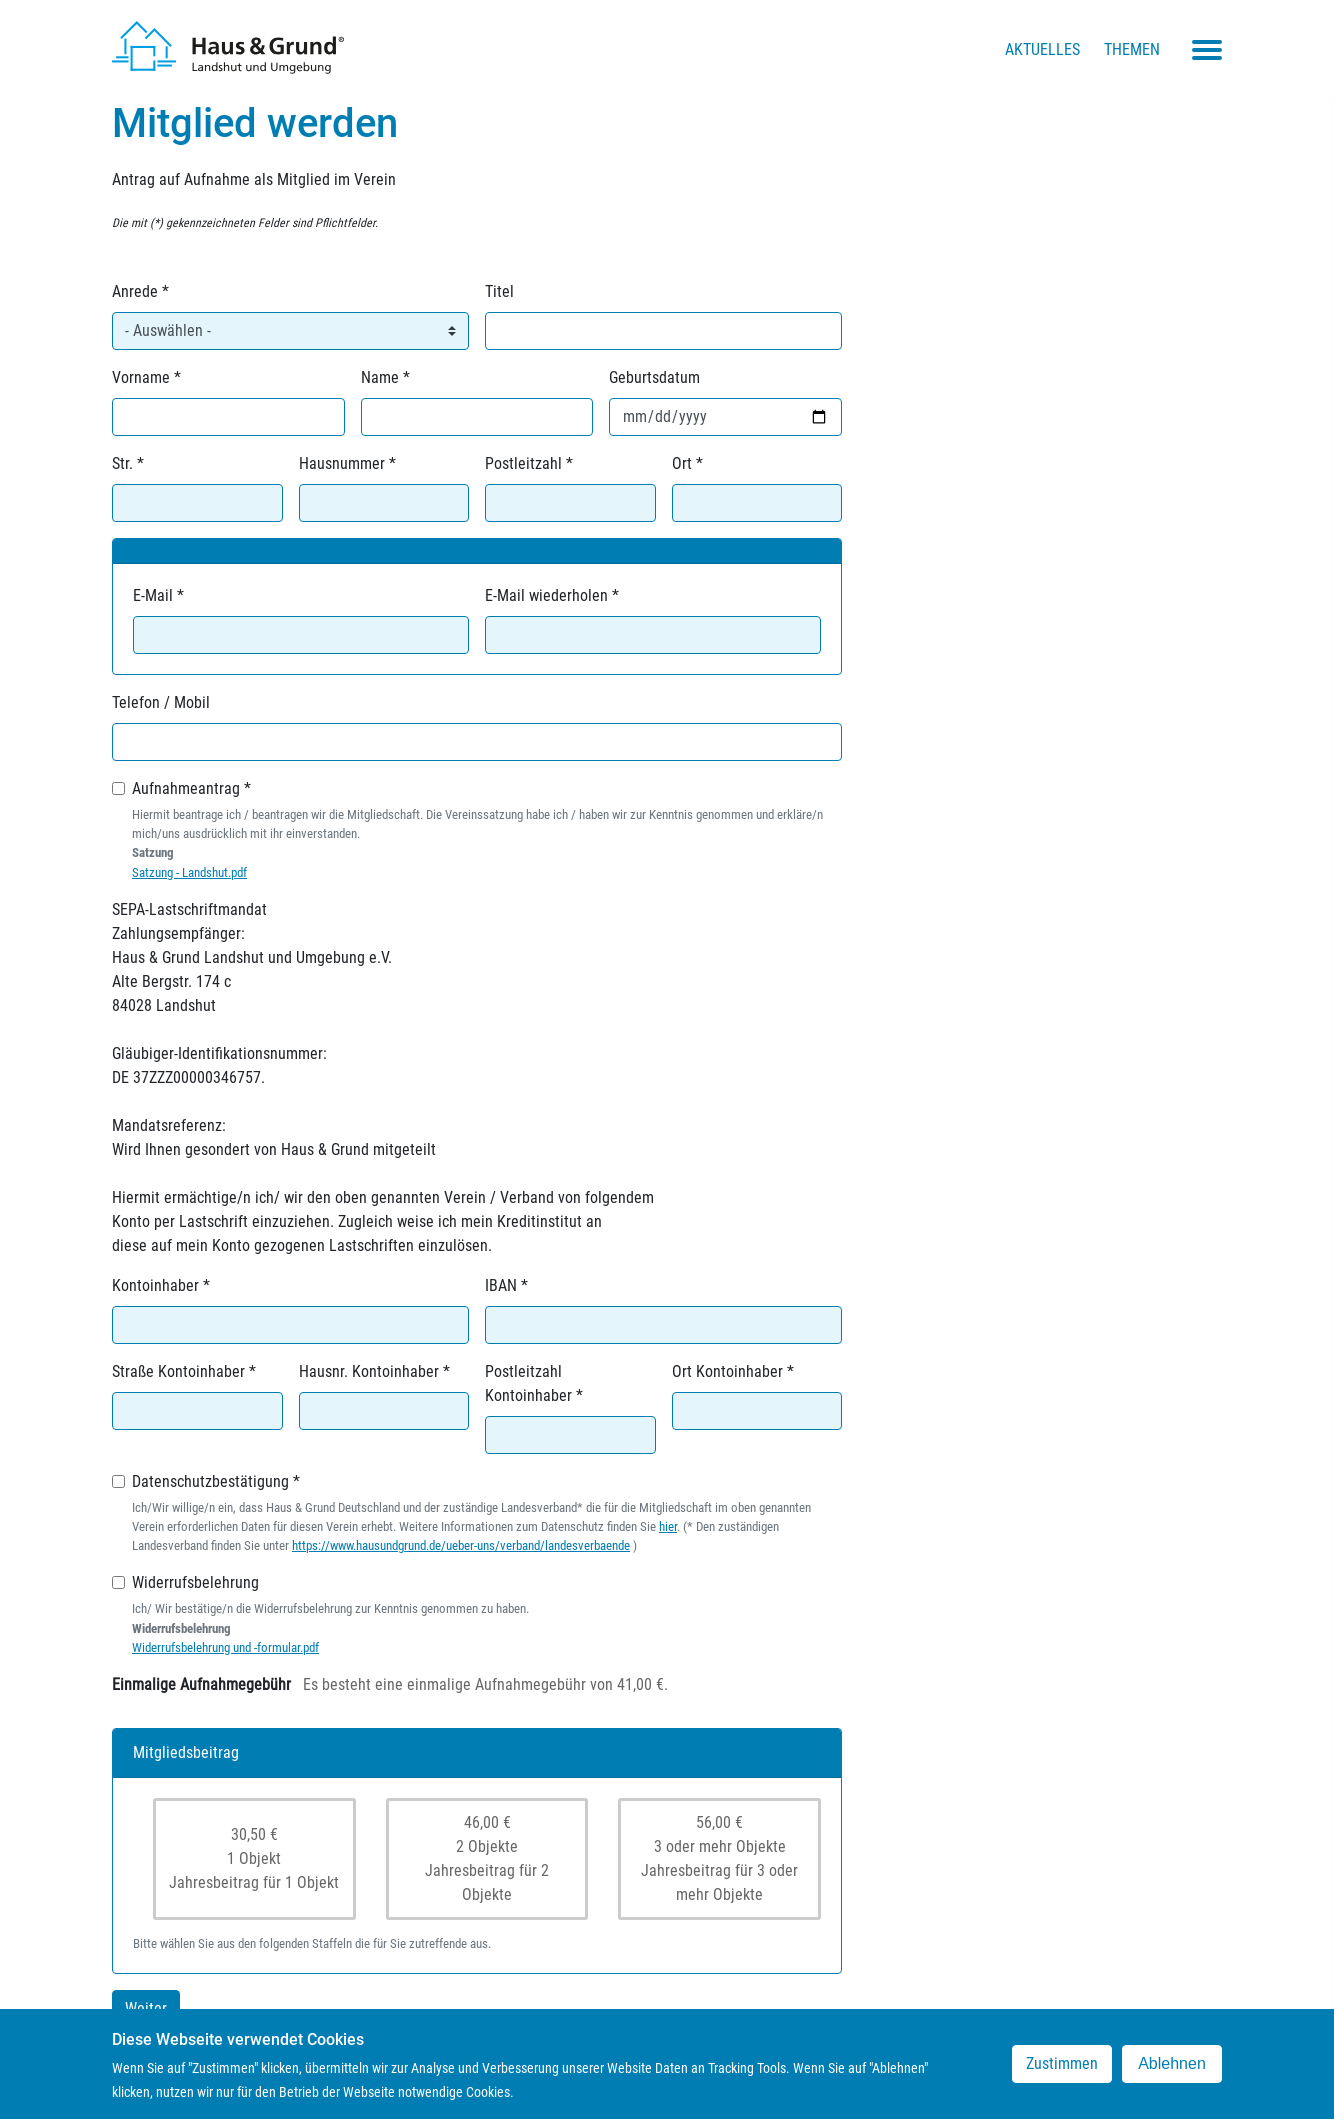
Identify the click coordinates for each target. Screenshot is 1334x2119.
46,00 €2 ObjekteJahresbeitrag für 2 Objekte (487, 1858)
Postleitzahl (523, 463)
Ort (682, 463)
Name (380, 377)
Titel (499, 291)
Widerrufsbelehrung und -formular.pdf (225, 1647)
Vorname (141, 377)
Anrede (135, 291)
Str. (122, 463)
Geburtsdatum (654, 377)
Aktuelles (1042, 49)
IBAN (501, 1285)
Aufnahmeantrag (186, 788)
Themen (1132, 49)
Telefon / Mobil (161, 702)
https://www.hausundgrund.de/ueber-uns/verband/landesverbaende (461, 1545)
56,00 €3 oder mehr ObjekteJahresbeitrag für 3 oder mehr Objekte (719, 1858)
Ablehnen (1172, 2066)
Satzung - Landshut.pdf (189, 872)
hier (668, 1526)
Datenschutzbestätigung (210, 1481)
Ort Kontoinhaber (727, 1371)
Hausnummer (342, 463)
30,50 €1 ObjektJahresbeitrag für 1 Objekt (254, 1858)
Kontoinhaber (155, 1285)
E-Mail (153, 595)
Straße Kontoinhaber (178, 1371)
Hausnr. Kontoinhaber (369, 1371)
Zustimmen (1062, 2066)
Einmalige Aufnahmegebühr (201, 1684)
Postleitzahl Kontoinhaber (528, 1383)
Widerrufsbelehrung (195, 1582)
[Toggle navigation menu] (1207, 50)
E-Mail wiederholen (546, 595)
